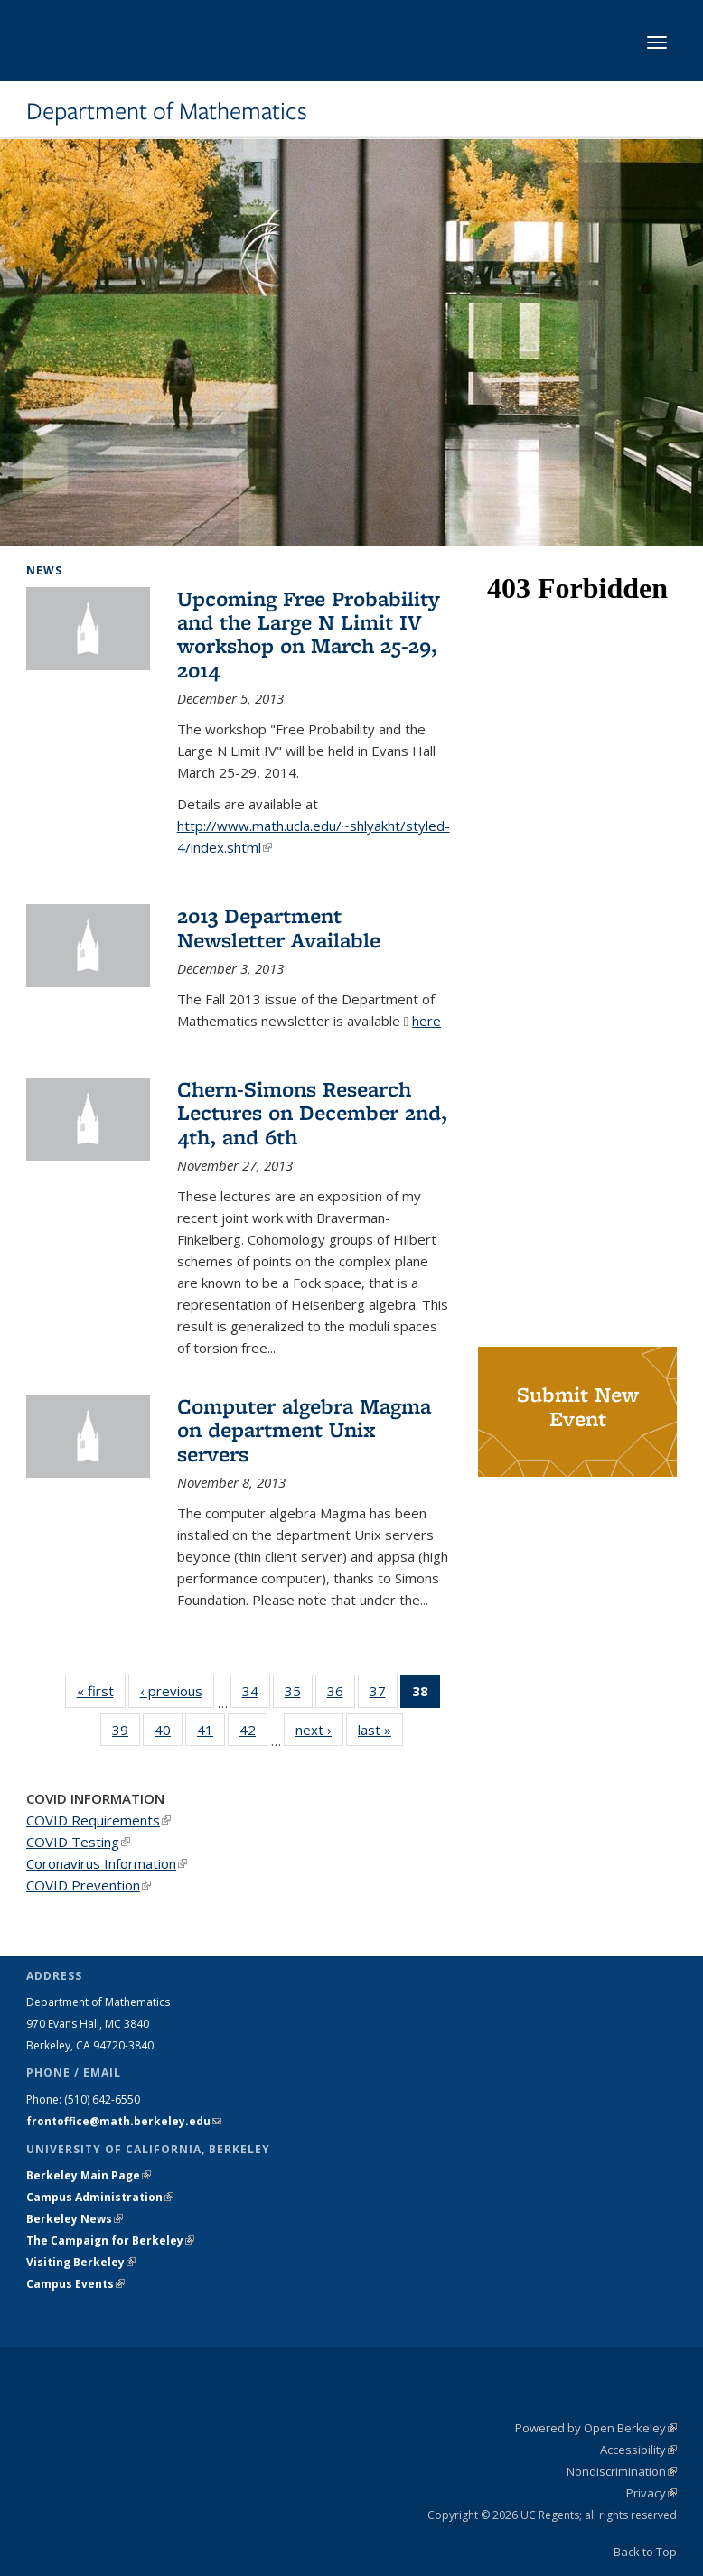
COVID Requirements (98, 1820)
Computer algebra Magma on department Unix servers (304, 1430)
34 (256, 1694)
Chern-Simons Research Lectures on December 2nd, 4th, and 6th (312, 1113)
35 (299, 1694)
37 (384, 1694)
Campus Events (75, 2283)
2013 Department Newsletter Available (278, 927)
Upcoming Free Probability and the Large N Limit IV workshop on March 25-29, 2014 (308, 634)
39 (126, 1733)
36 (341, 1694)
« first (101, 1690)
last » (380, 1729)
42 (253, 1733)
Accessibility (638, 2449)
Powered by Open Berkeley (596, 2428)
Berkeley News (74, 2218)
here (426, 1021)
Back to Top (645, 2551)
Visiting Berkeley (81, 2262)
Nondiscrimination (622, 2471)
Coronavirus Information (106, 1863)
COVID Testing (78, 1842)
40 (169, 1733)
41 (211, 1733)
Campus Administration (99, 2197)
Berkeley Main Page (88, 2175)
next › (319, 1729)
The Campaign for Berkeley (110, 2240)
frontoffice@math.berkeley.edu (123, 2121)
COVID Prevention (88, 1885)
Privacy (651, 2493)
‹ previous (177, 1690)
